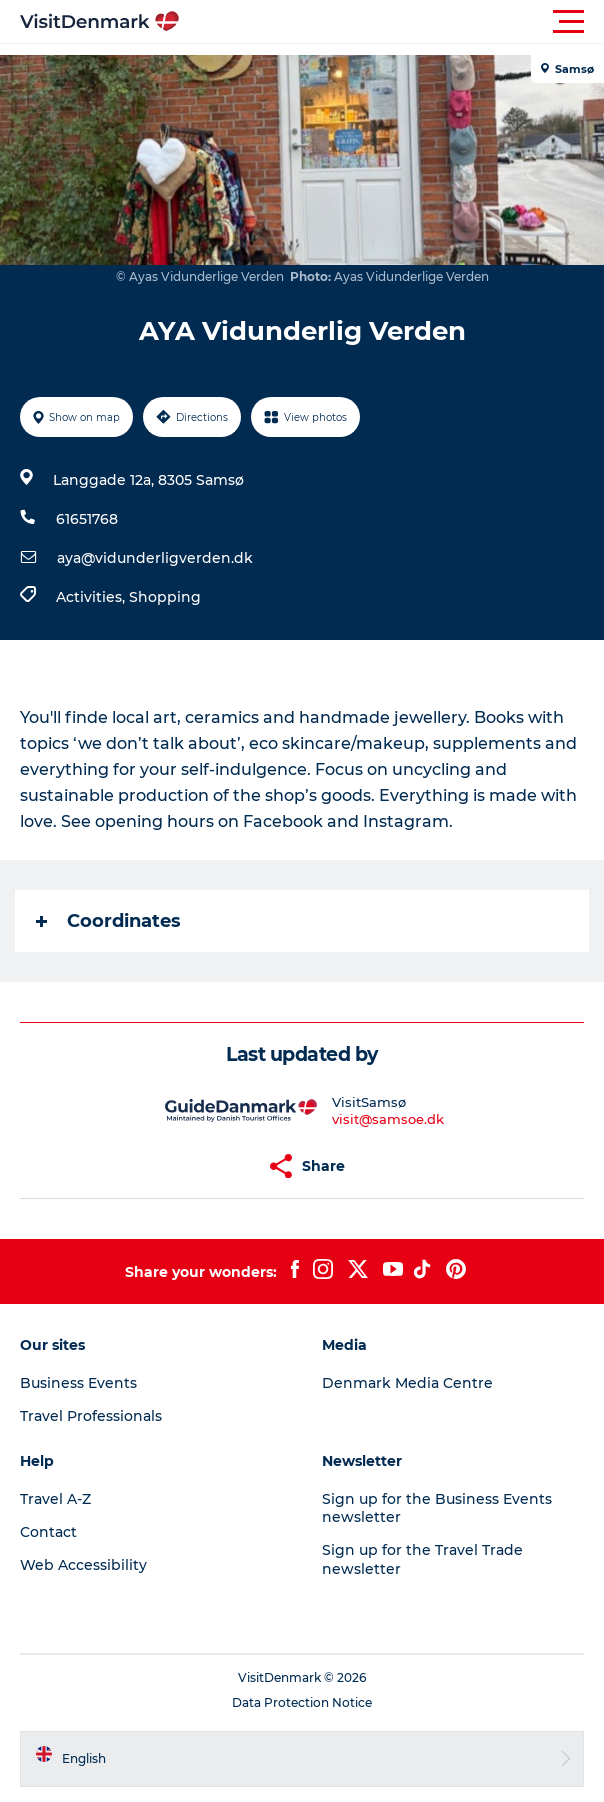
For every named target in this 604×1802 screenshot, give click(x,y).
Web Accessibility (83, 1565)
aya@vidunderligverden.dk (155, 558)
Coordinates (108, 921)
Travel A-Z (55, 1499)
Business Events (78, 1383)
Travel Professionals (91, 1416)
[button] (392, 22)
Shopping (165, 597)
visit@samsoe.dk (388, 1119)
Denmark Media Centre (407, 1383)
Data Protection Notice (302, 1702)
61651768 (87, 519)
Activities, (92, 597)
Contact (48, 1532)
